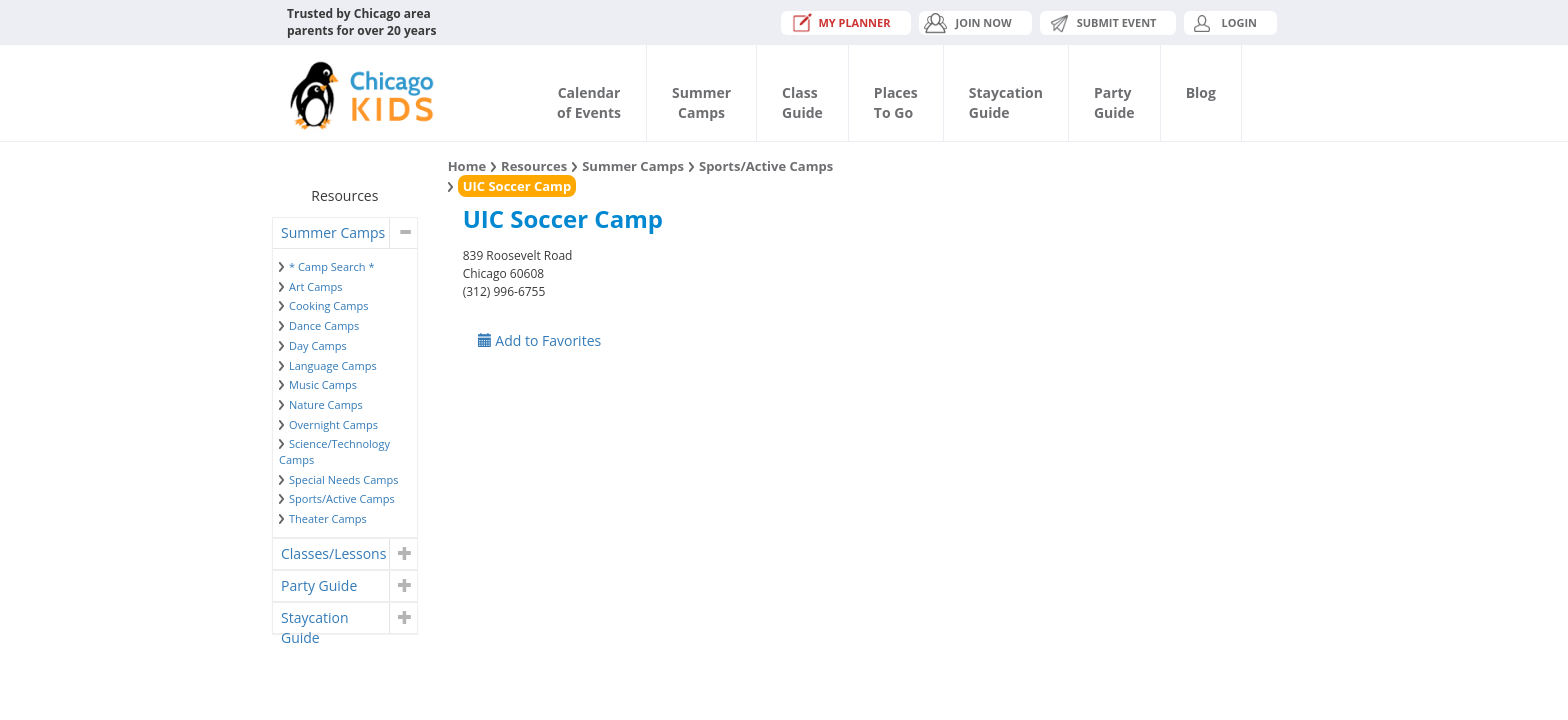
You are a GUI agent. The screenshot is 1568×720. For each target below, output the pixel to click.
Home (467, 166)
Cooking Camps (329, 305)
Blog (1201, 92)
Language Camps (333, 365)
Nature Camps (326, 404)
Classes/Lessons (333, 553)
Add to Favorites (540, 340)
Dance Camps (324, 325)
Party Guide (319, 585)
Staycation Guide (314, 620)
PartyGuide (1114, 102)
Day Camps (318, 345)
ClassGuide (802, 102)
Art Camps (315, 286)
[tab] (345, 233)
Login (1239, 22)
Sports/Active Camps (342, 498)
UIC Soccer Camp (517, 186)
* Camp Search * (331, 266)
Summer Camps (333, 232)
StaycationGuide (1006, 102)
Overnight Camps (333, 424)
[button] (402, 233)
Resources (534, 166)
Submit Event (1117, 22)
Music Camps (323, 384)
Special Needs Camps (343, 479)
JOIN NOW (984, 22)
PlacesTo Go (896, 102)
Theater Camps (328, 518)
